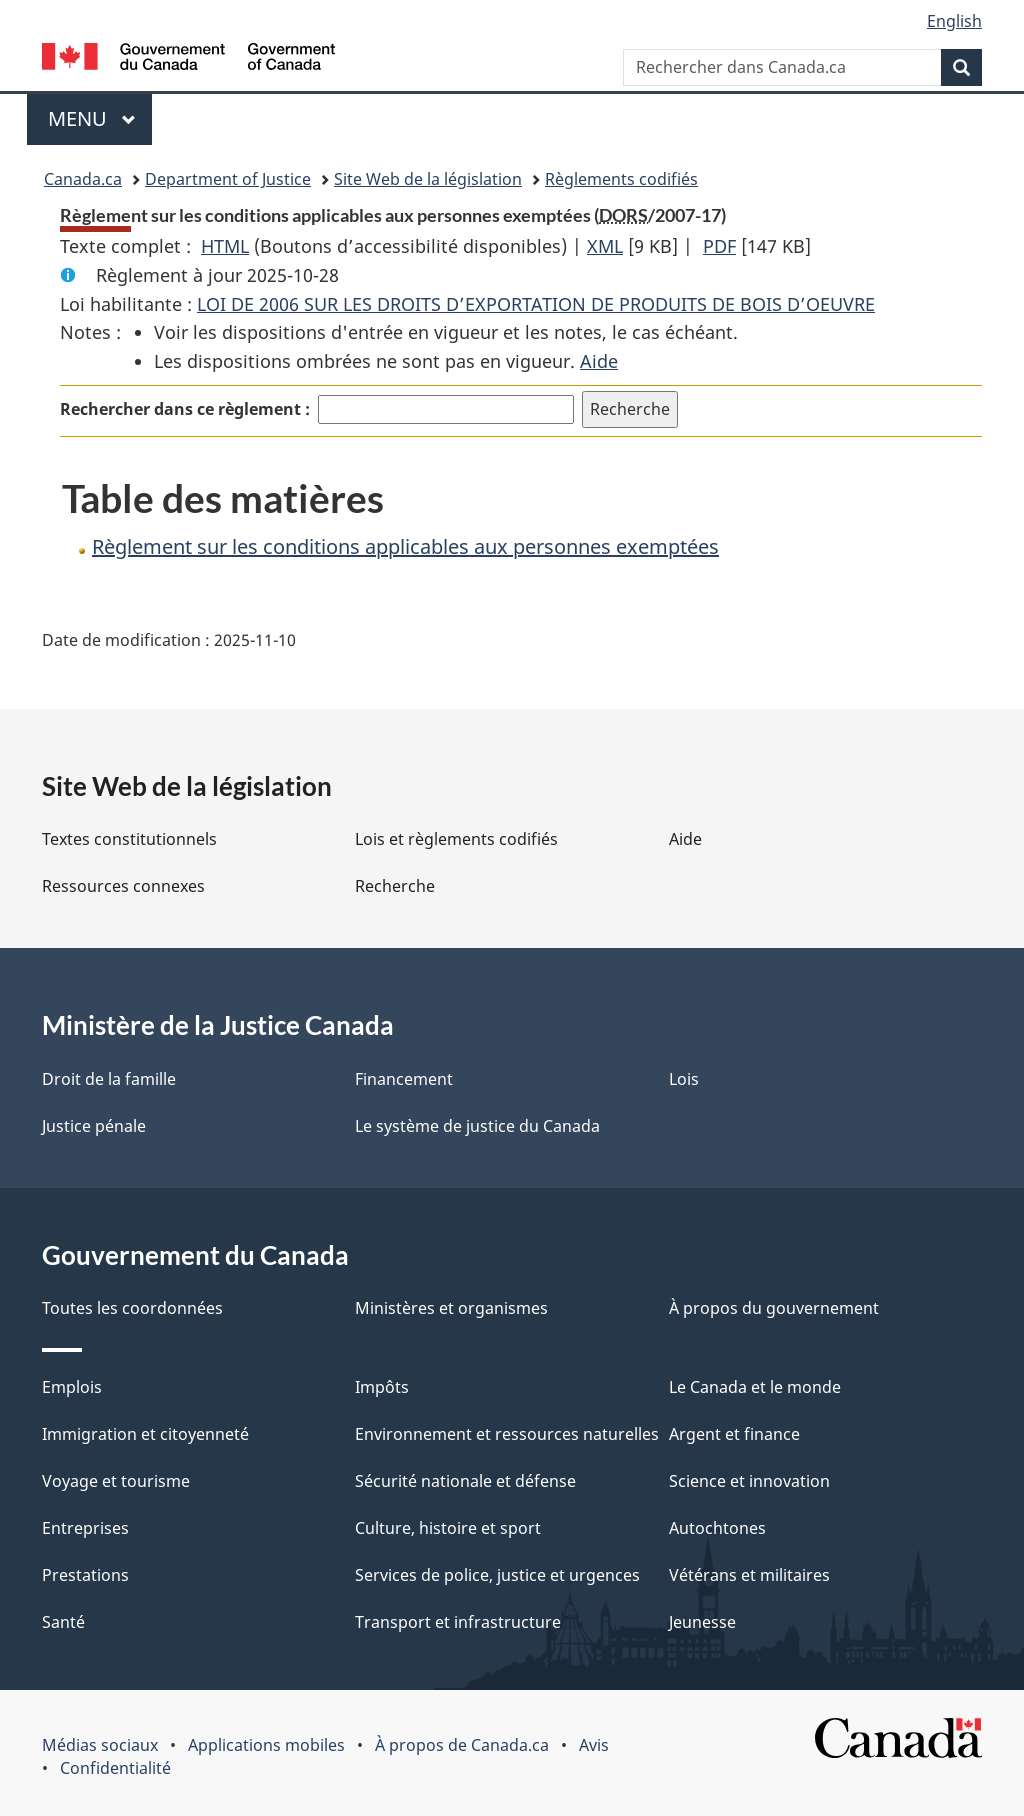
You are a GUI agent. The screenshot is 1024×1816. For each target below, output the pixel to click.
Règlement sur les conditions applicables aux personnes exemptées (405, 546)
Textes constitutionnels (129, 839)
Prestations (85, 1575)
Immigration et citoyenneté (145, 1434)
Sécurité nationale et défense (465, 1481)
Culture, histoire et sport (448, 1528)
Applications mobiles (266, 1745)
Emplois (72, 1387)
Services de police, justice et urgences (497, 1575)
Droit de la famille (109, 1079)
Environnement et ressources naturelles (507, 1434)
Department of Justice (228, 179)
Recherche (395, 886)
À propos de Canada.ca (462, 1745)
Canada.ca (83, 179)
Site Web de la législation (428, 179)
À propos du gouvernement (774, 1308)
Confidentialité (115, 1768)
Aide (599, 361)
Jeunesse (702, 1622)
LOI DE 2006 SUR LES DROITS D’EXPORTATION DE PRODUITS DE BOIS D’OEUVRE (536, 304)
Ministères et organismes (451, 1308)
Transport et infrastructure (458, 1622)
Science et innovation (749, 1481)
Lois (684, 1079)
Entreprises (85, 1528)
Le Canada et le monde (755, 1387)
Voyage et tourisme (116, 1481)
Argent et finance (734, 1434)
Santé (63, 1622)
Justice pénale (94, 1126)
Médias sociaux (100, 1745)
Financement (404, 1079)
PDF (719, 246)
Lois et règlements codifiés (456, 839)
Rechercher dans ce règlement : (185, 409)
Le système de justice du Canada (477, 1126)
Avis (594, 1745)
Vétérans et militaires (749, 1575)
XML (605, 246)
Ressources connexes (123, 886)
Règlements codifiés (621, 179)
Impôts (382, 1387)
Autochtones (717, 1528)
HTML (225, 246)
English (954, 21)
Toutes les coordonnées (132, 1308)
